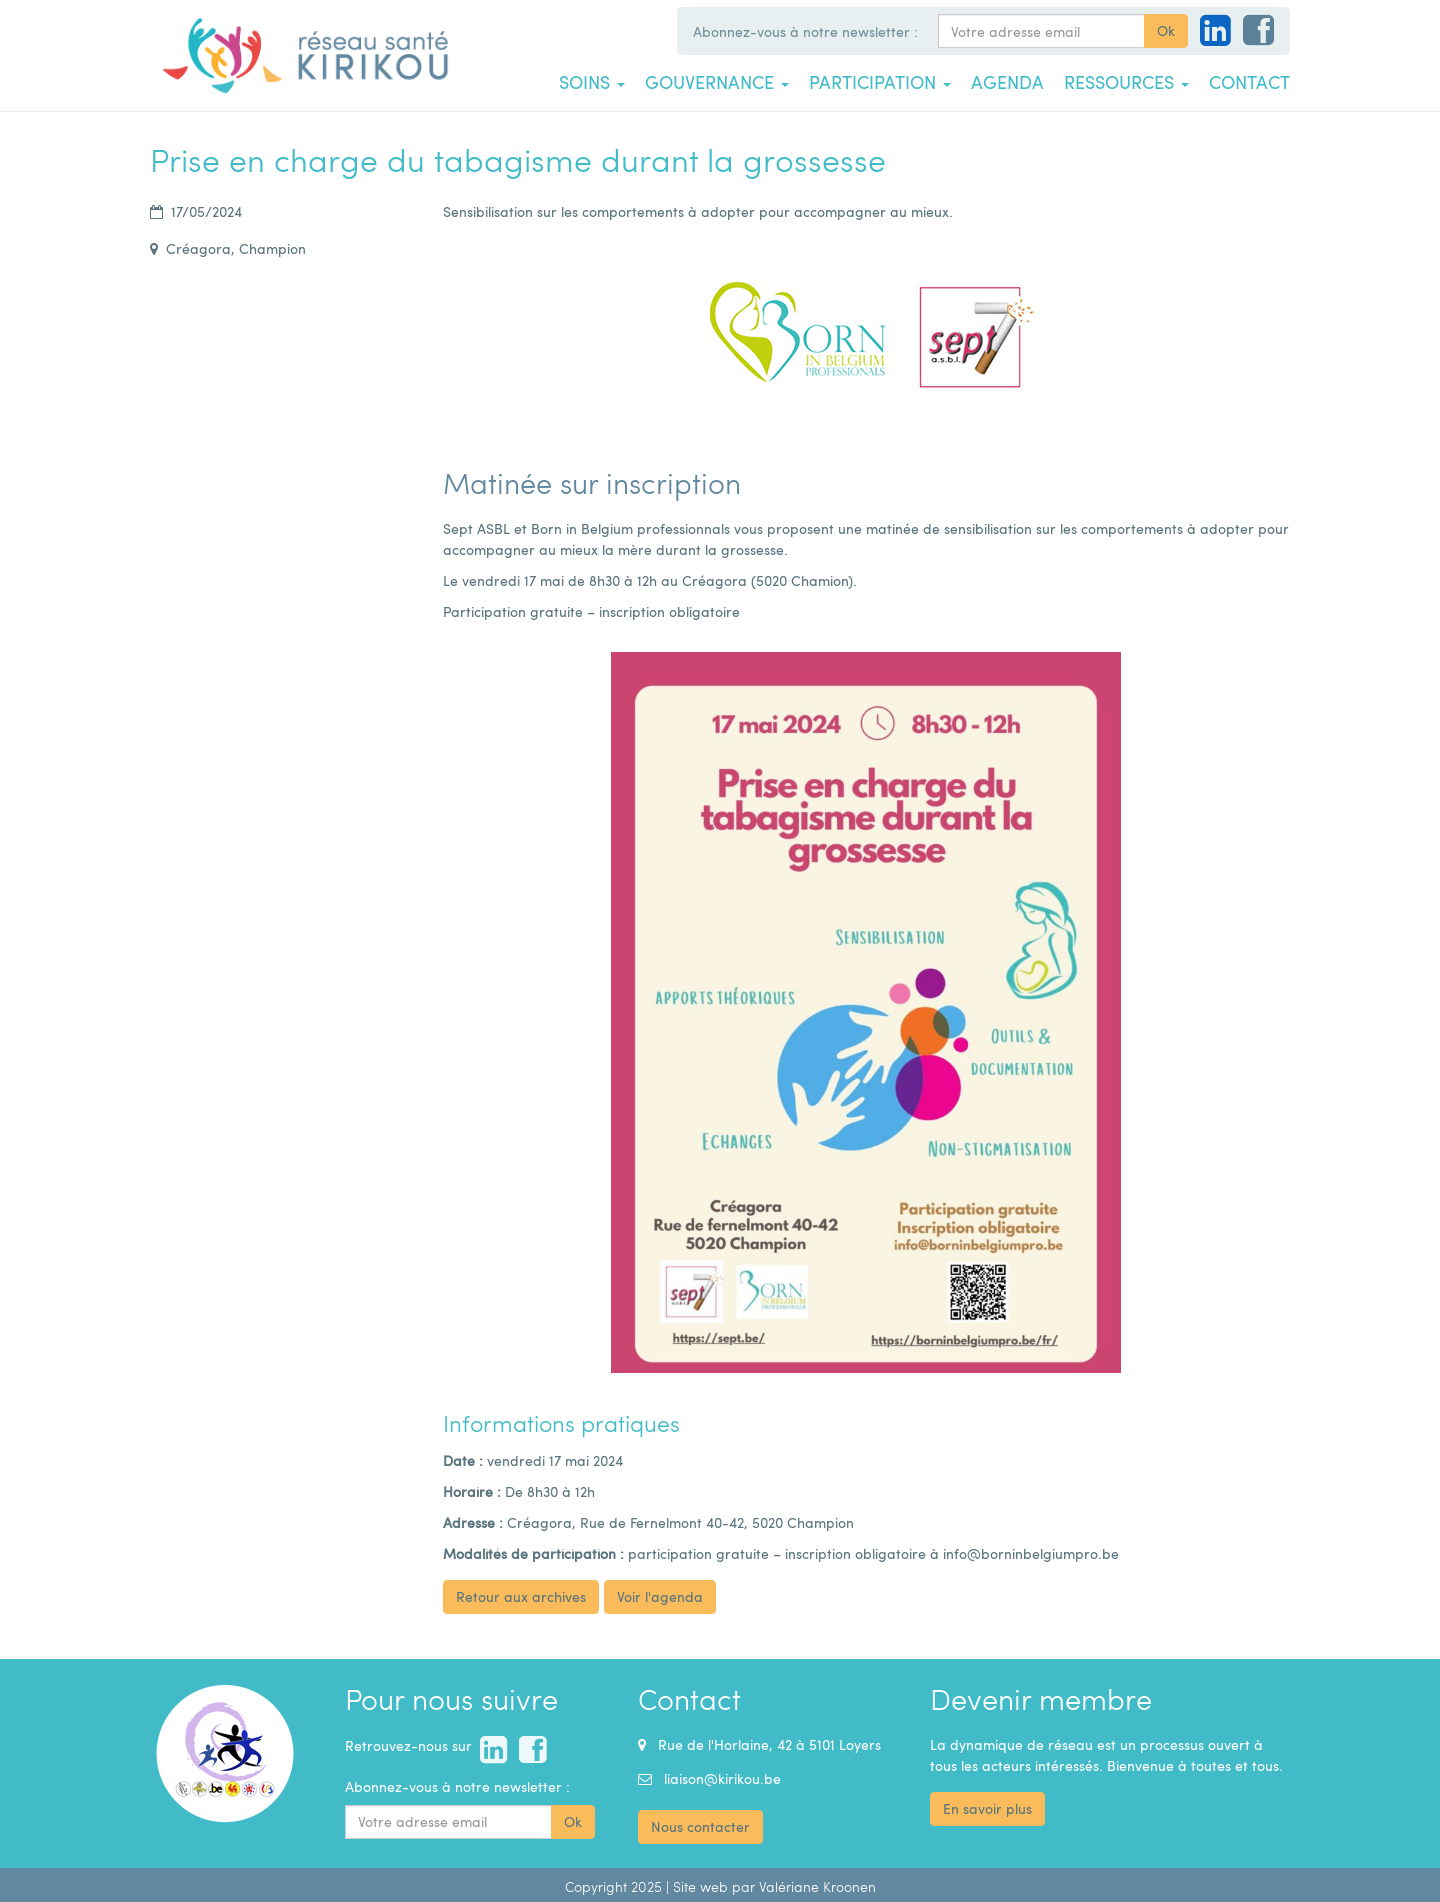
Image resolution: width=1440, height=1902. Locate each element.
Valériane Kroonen (817, 1886)
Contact (1249, 82)
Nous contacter (700, 1826)
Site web (700, 1886)
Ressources (1126, 82)
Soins (592, 82)
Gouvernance (717, 82)
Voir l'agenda (660, 1596)
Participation (880, 82)
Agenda (1007, 82)
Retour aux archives (521, 1596)
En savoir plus (987, 1808)
